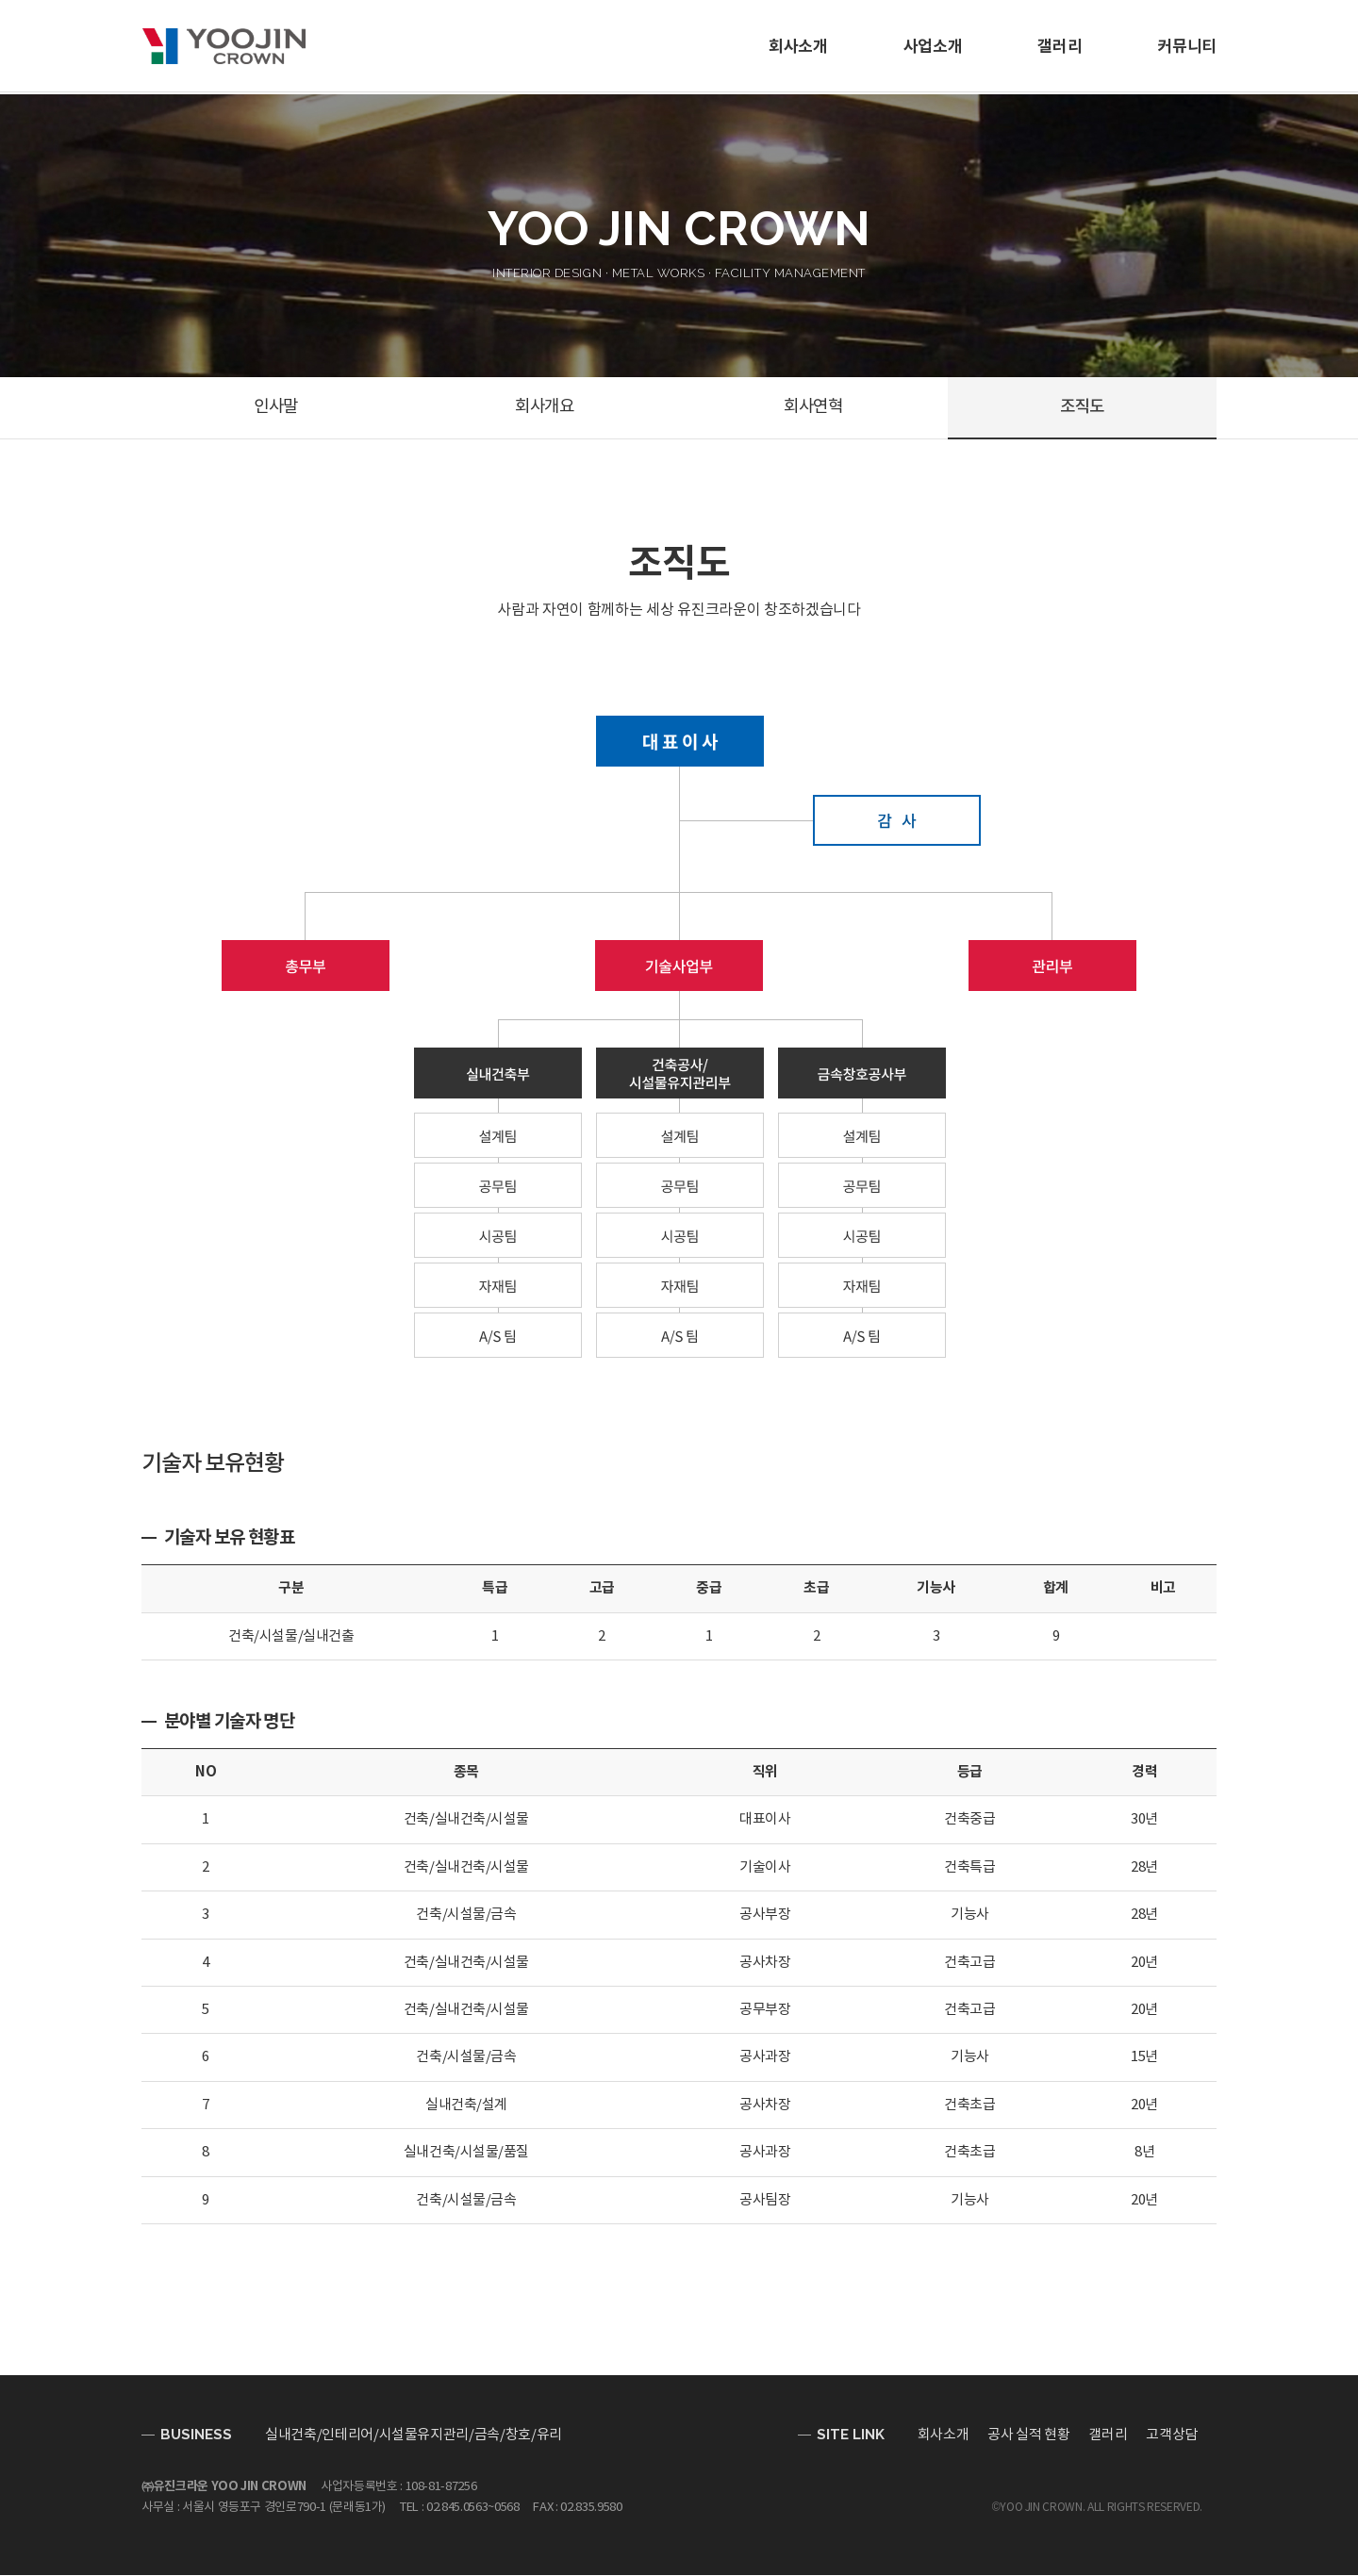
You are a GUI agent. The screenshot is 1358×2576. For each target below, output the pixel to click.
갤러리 (1059, 47)
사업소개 (933, 47)
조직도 (1082, 408)
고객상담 (1172, 2436)
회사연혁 (813, 408)
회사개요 (544, 408)
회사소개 (798, 47)
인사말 (276, 408)
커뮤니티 (1187, 47)
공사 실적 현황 (1028, 2436)
